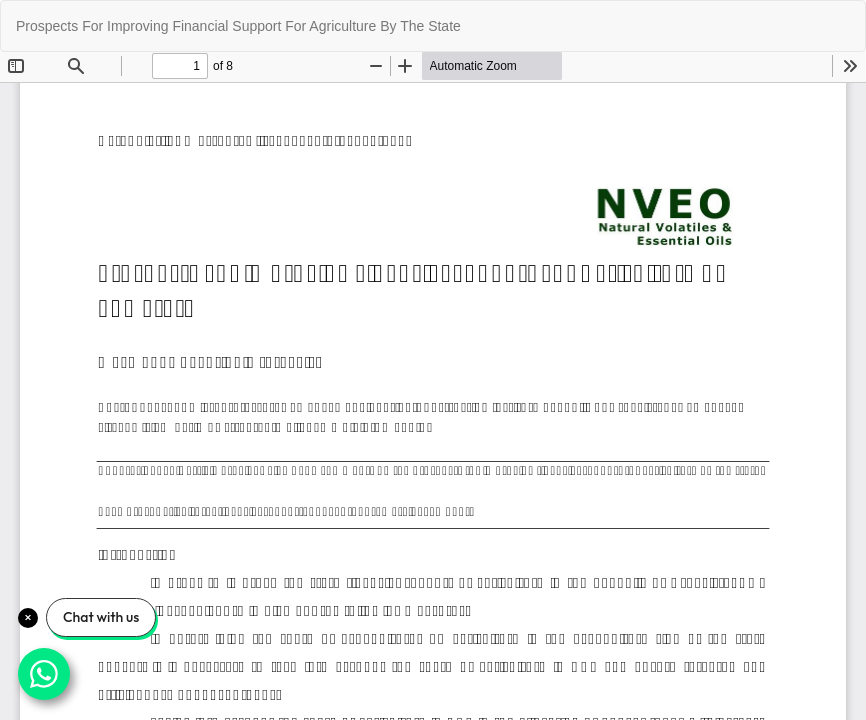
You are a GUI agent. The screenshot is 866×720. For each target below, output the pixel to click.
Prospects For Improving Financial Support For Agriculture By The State (238, 26)
